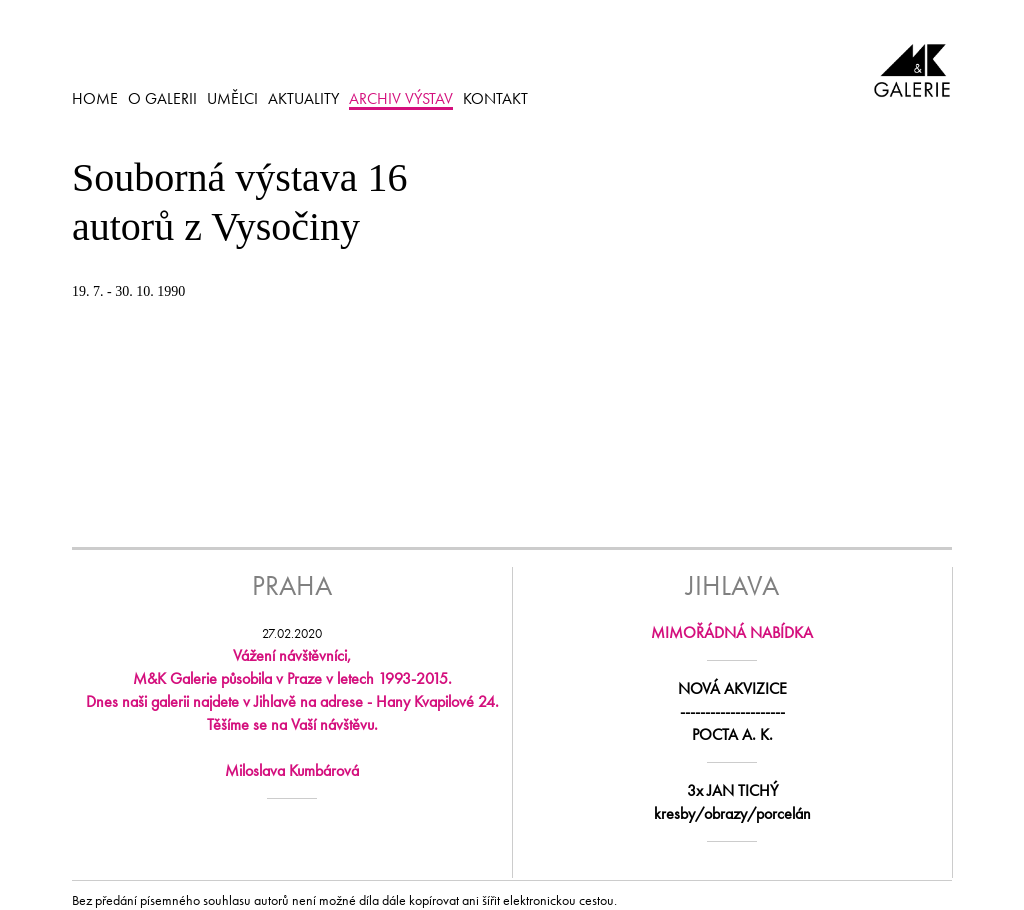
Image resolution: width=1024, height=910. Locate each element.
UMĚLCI (232, 98)
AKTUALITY (303, 98)
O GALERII (162, 98)
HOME (95, 98)
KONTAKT (495, 98)
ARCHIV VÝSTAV (401, 98)
